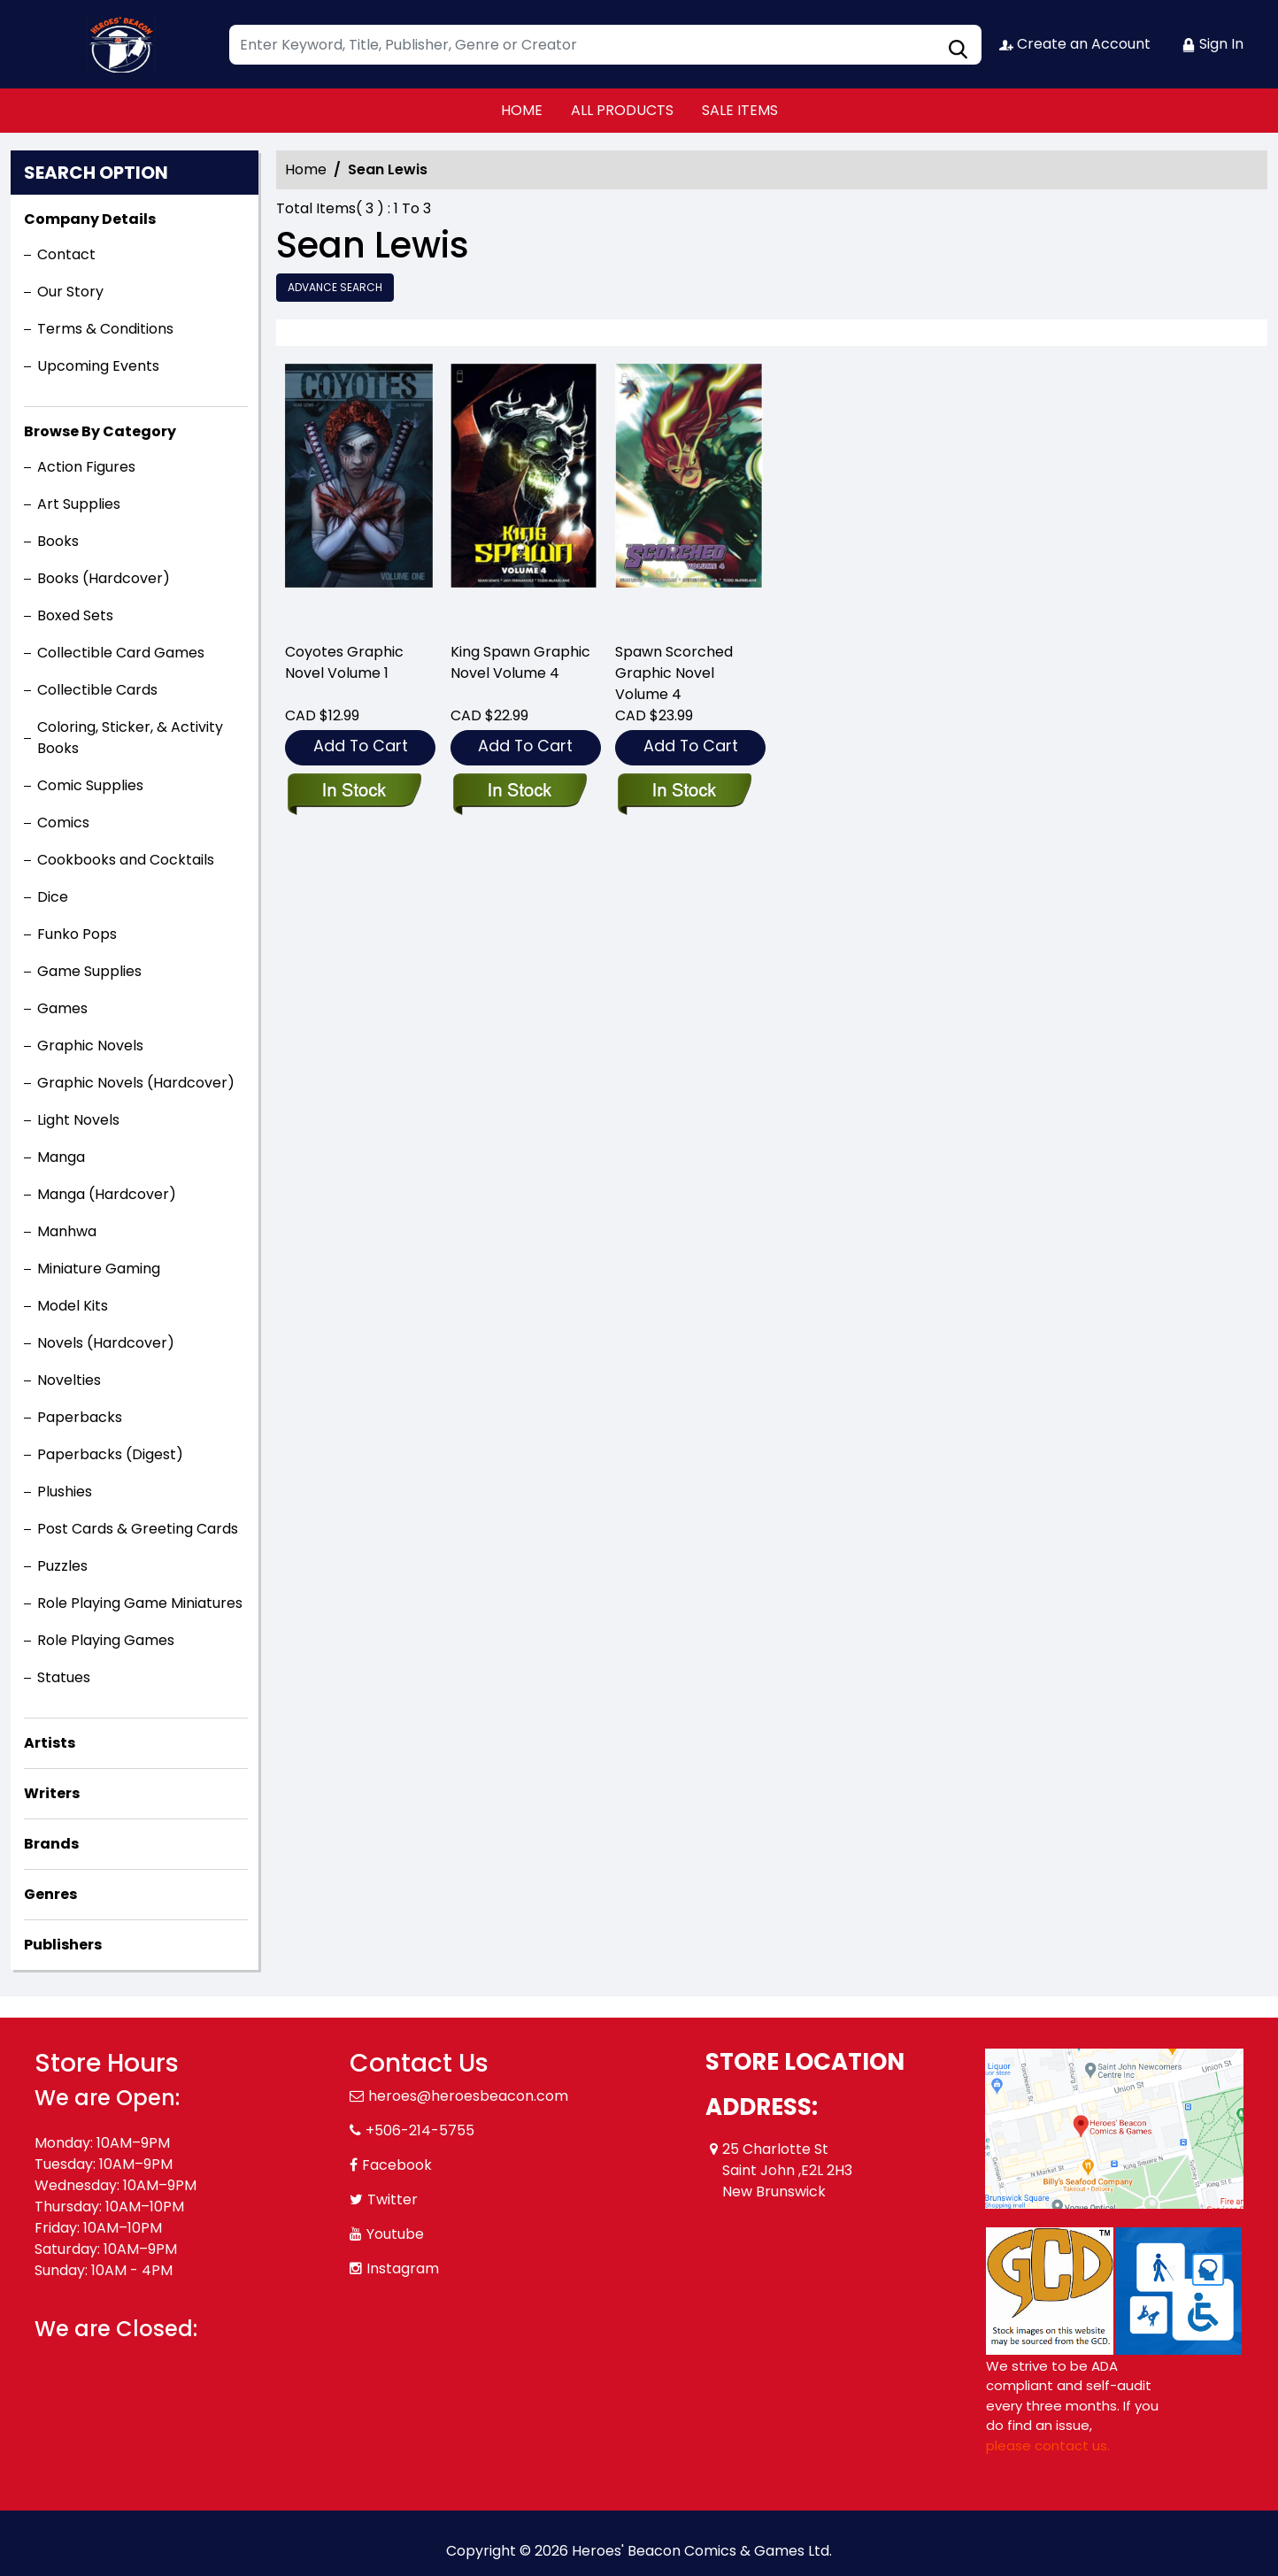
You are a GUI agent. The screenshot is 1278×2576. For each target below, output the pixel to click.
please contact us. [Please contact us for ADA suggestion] (1048, 2445)
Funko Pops (77, 934)
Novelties (69, 1380)
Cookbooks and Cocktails (125, 860)
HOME (522, 110)
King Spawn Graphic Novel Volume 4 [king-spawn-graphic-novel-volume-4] (520, 662)
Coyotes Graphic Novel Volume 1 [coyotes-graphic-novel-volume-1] (344, 662)
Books (58, 541)
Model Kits (72, 1306)
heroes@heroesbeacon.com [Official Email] (468, 2096)
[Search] (605, 45)
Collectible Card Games (120, 652)
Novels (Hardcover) (105, 1343)
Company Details (90, 219)
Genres (50, 1894)
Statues (63, 1677)
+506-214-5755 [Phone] (420, 2130)
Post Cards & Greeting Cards (137, 1529)
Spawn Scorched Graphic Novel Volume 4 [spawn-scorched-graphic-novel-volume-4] (674, 673)
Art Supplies (78, 504)
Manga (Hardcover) (106, 1194)
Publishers (63, 1944)
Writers (52, 1793)
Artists (49, 1743)
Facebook (397, 2165)
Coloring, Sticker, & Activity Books (130, 737)
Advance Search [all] (335, 287)
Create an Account (1075, 44)
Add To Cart (360, 745)
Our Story (70, 291)
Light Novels (78, 1120)
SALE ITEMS (740, 110)
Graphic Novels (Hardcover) (136, 1083)
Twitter (392, 2199)
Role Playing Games (105, 1640)
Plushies (64, 1491)
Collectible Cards (97, 690)
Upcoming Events (98, 366)
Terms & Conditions (105, 329)
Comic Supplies (90, 785)
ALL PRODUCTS (622, 110)
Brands (51, 1844)
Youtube (395, 2234)
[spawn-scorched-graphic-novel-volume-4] (689, 495)
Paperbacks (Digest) (110, 1454)
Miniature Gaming (98, 1268)
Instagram (402, 2268)
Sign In (1212, 44)
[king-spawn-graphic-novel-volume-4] (524, 495)
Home (306, 169)
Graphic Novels (90, 1045)
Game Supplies (89, 971)
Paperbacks (79, 1417)
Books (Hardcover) (103, 578)
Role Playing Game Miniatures (140, 1603)
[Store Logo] (123, 44)
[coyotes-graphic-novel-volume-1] (359, 495)
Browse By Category (100, 431)
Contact (66, 254)
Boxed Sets (75, 615)
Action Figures (86, 467)
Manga (61, 1157)
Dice (52, 897)
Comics (63, 822)
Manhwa (66, 1231)
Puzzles (62, 1566)
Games (62, 1008)
